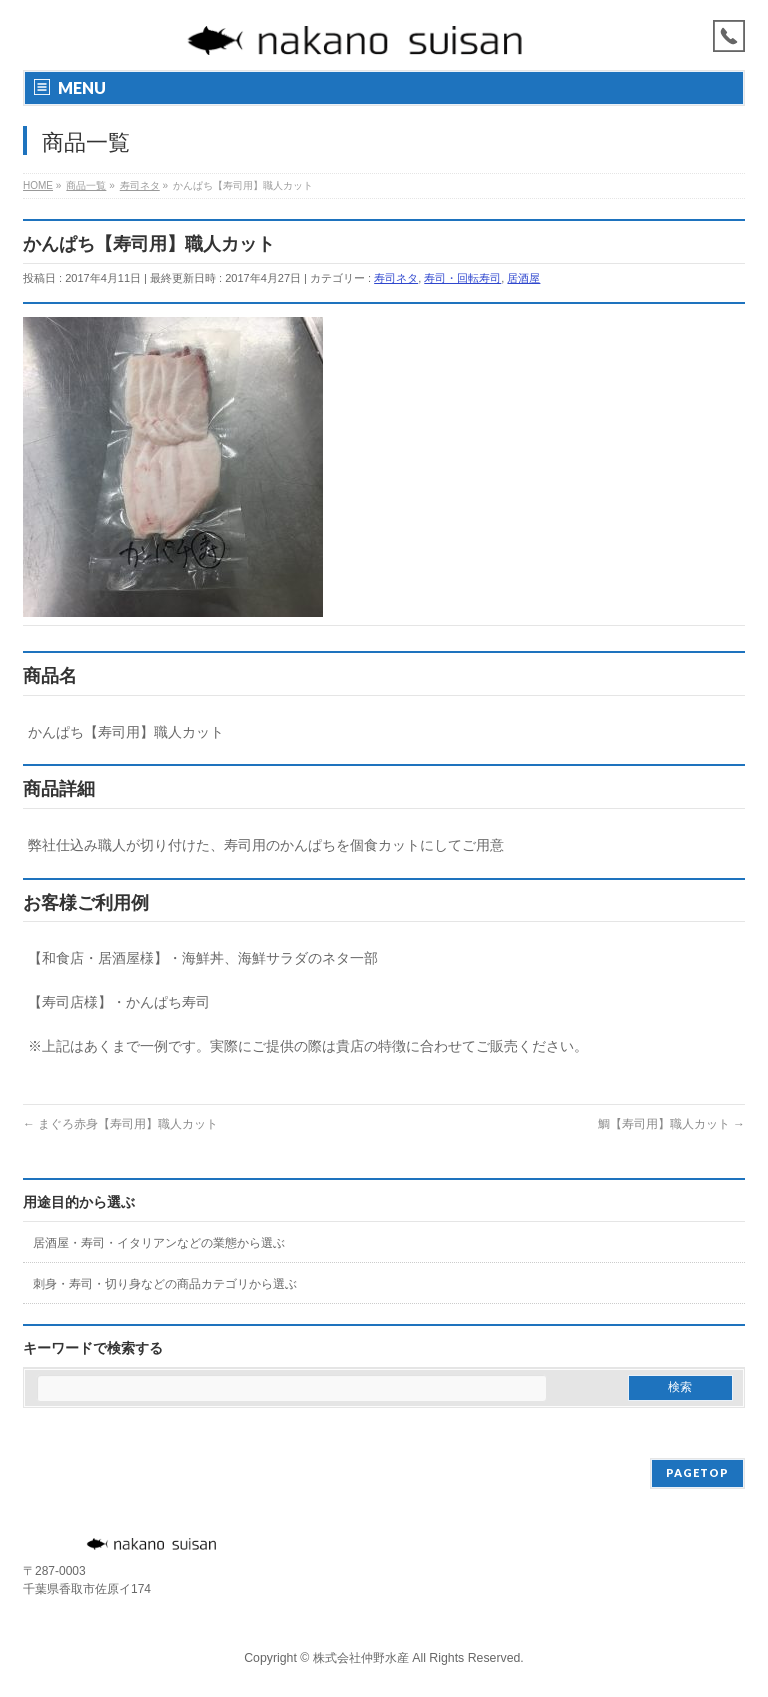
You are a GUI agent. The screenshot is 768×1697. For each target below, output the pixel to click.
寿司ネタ (396, 278)
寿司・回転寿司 (462, 278)
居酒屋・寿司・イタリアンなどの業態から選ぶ (159, 1243)
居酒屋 (523, 278)
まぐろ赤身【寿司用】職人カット (120, 1124)
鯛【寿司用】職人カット (671, 1124)
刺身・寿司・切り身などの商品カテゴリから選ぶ (165, 1284)
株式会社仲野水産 (361, 1658)
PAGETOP (697, 1472)
